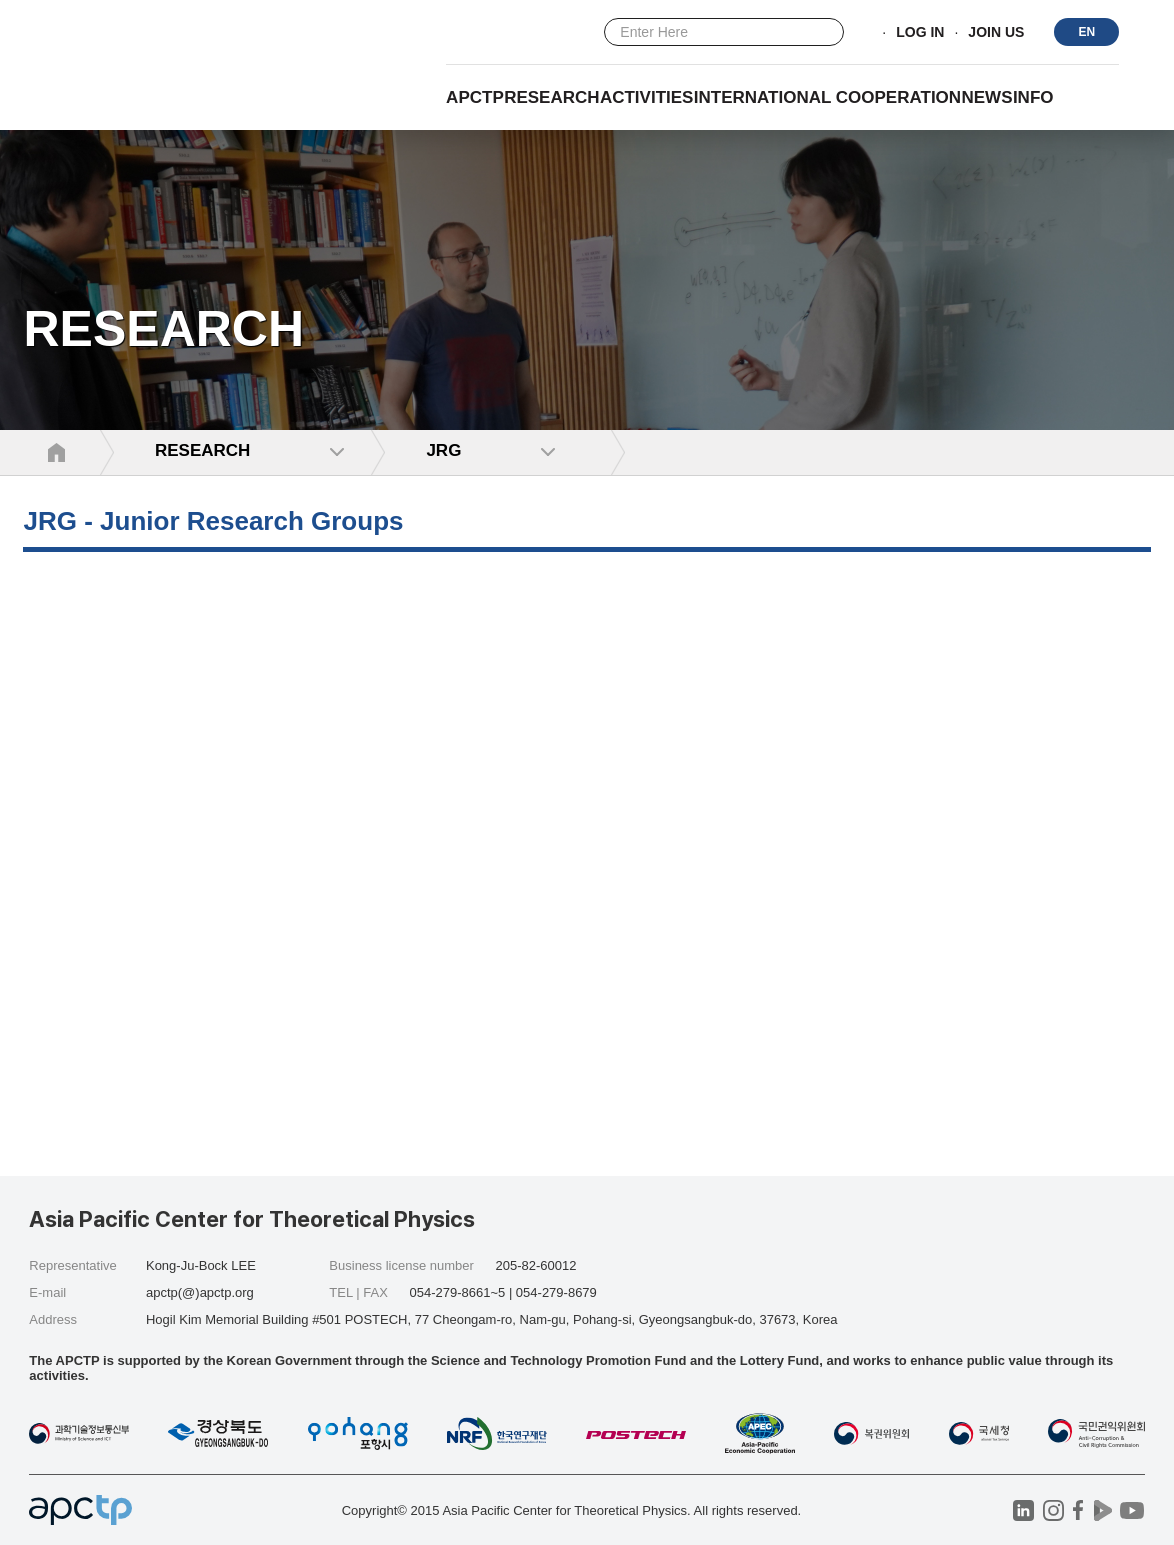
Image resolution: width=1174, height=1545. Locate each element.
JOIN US (996, 33)
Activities (647, 97)
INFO (1033, 97)
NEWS (987, 97)
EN (1087, 32)
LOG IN (920, 33)
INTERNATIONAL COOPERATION (827, 97)
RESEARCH (551, 97)
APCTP (475, 97)
